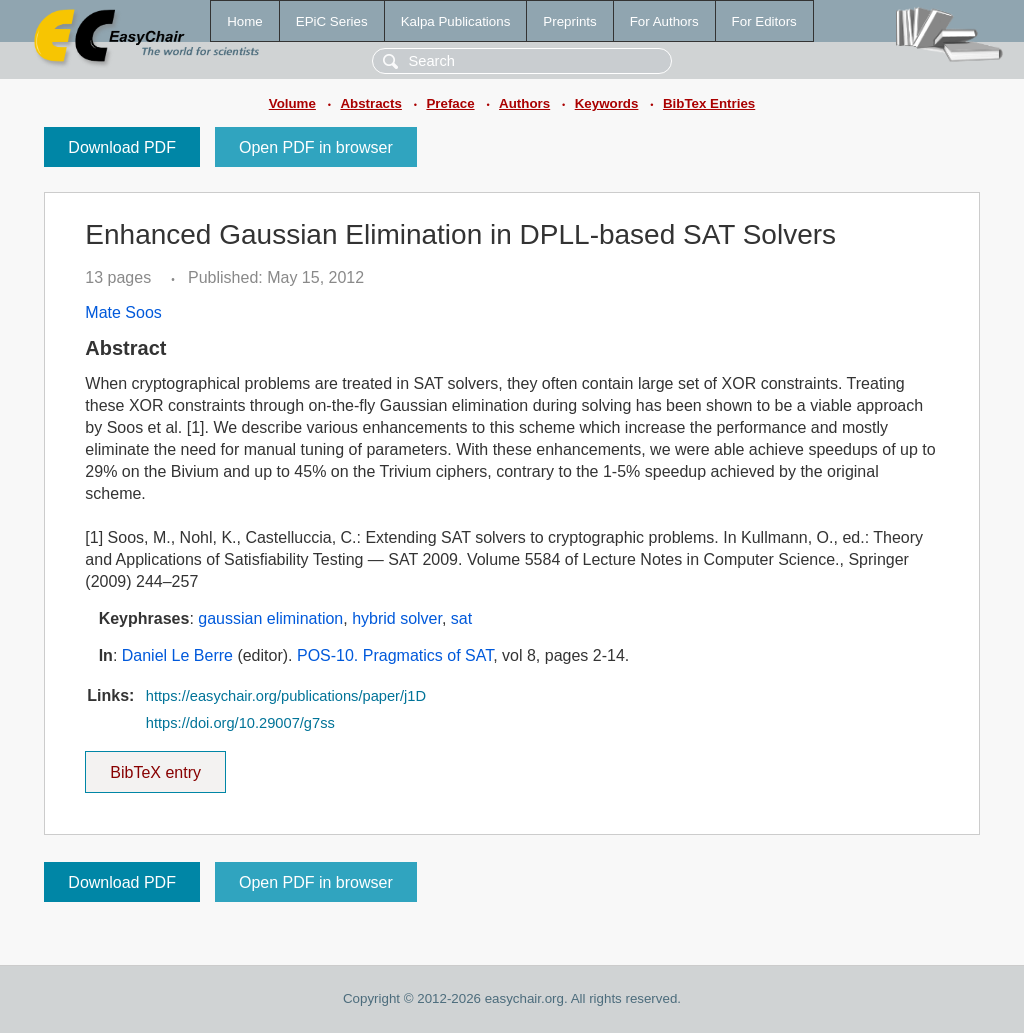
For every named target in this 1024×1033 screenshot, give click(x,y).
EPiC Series (332, 21)
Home (245, 21)
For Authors (664, 21)
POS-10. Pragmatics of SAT (395, 655)
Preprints (569, 21)
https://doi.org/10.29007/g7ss (240, 723)
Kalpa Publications (456, 21)
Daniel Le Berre (177, 655)
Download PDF (122, 147)
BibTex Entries (709, 103)
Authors (524, 103)
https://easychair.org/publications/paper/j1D (286, 696)
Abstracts (370, 103)
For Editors (764, 21)
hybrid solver (397, 618)
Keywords (607, 103)
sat (461, 618)
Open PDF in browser (316, 147)
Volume (292, 103)
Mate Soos (123, 312)
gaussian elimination (270, 618)
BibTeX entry (156, 766)
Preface (450, 103)
